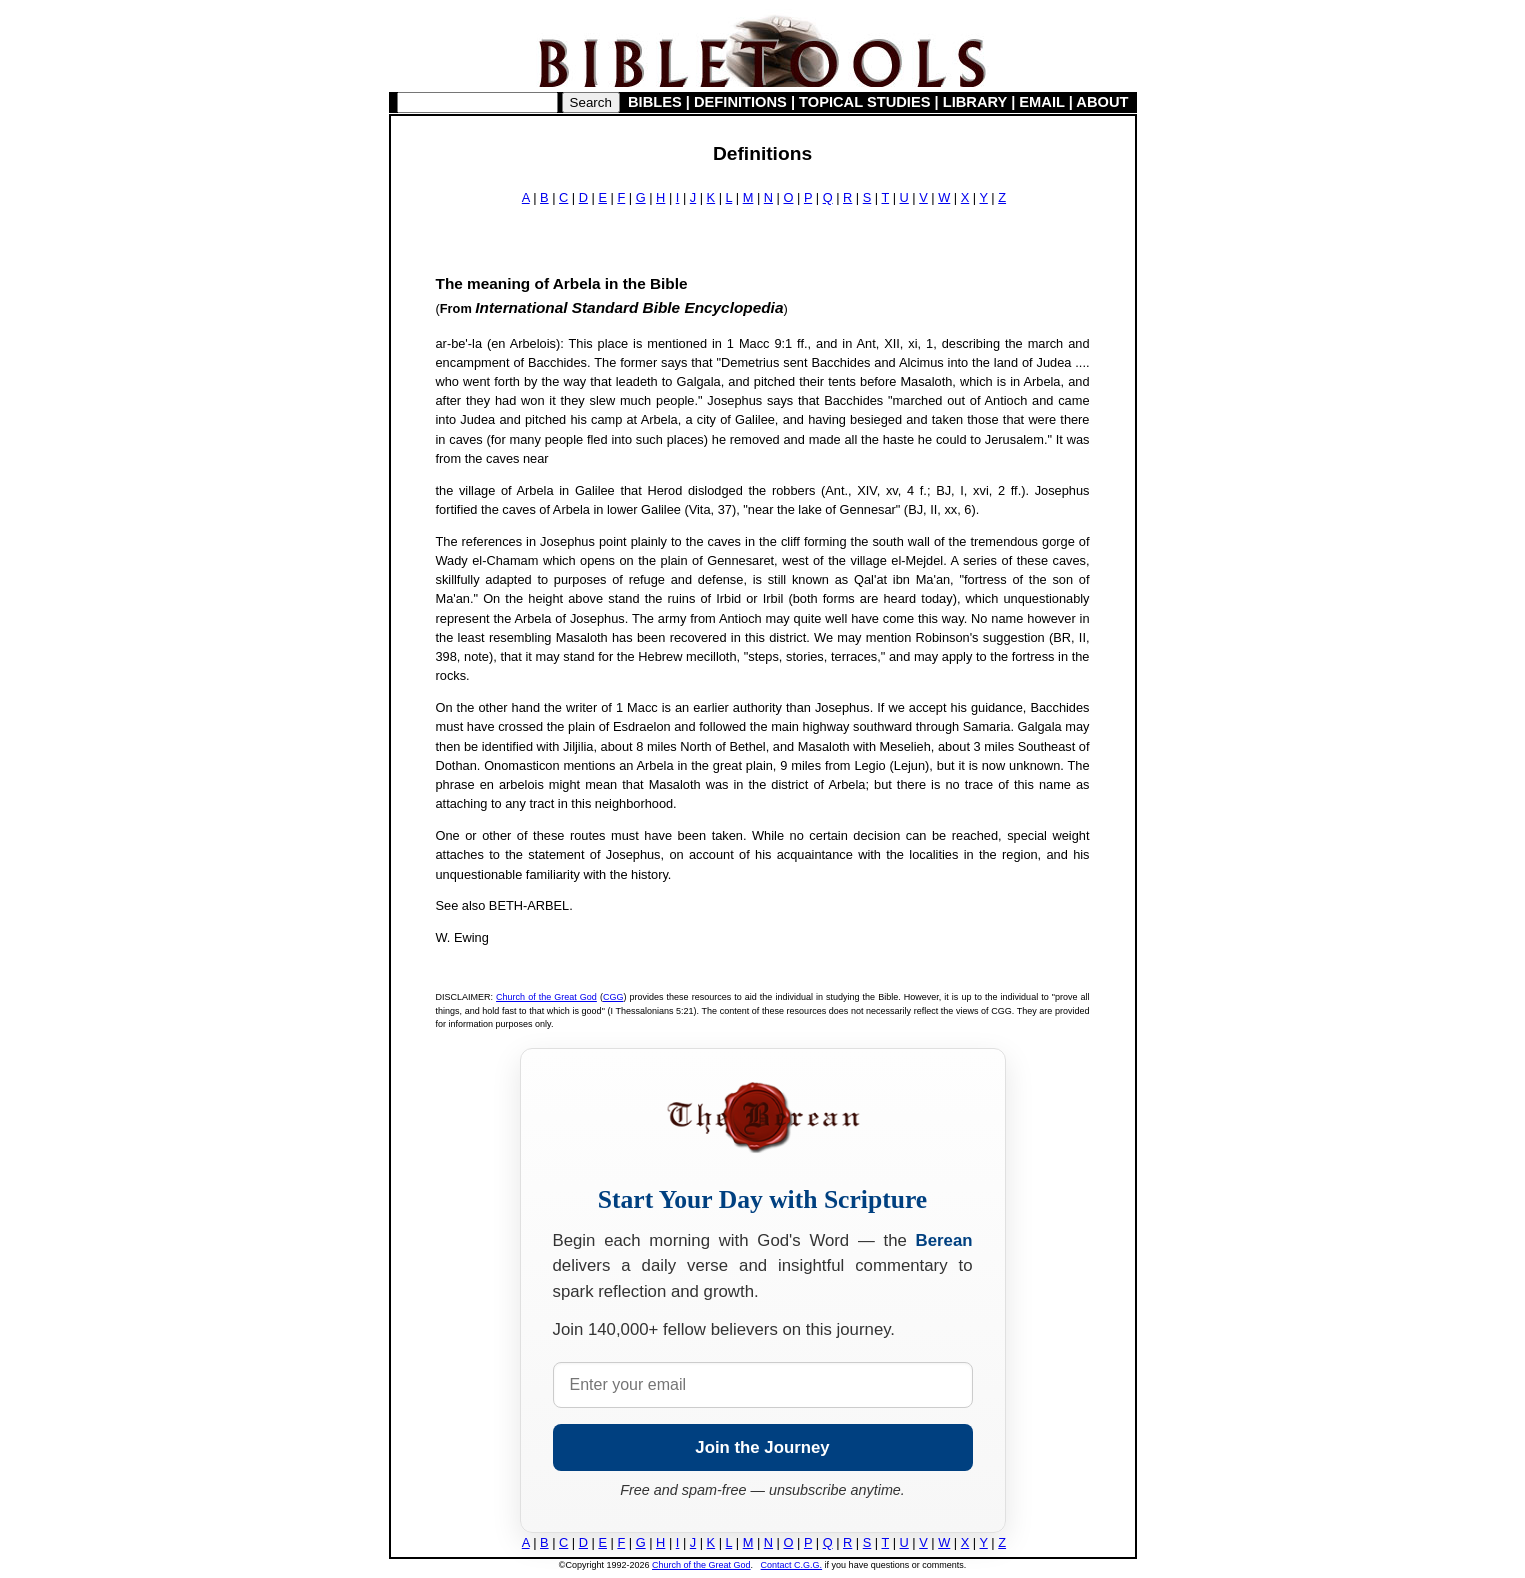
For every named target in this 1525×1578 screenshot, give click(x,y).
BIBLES (655, 102)
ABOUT (1102, 102)
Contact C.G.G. (792, 1565)
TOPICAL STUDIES (864, 102)
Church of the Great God (546, 997)
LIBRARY (975, 102)
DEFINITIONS (740, 102)
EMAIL (1041, 102)
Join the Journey (762, 1447)
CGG (613, 997)
